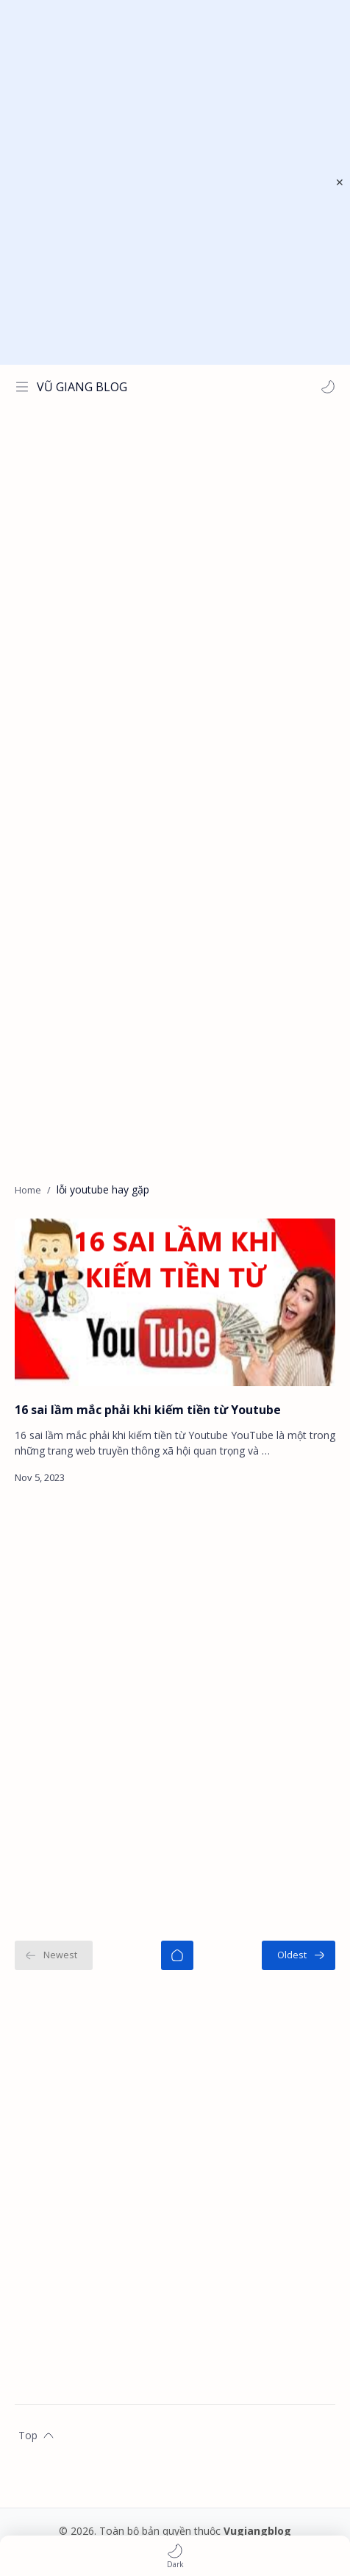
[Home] (177, 1955)
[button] (328, 387)
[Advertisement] (175, 182)
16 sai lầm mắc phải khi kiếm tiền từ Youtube (148, 1410)
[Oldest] (298, 1955)
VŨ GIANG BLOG (82, 387)
